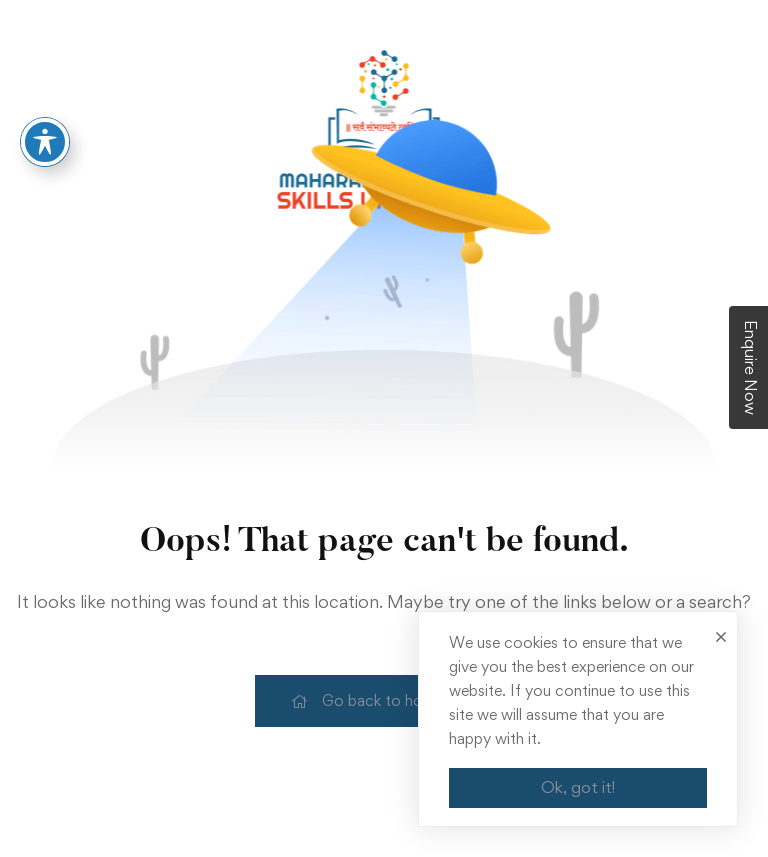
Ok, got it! (578, 787)
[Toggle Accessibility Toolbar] (45, 137)
